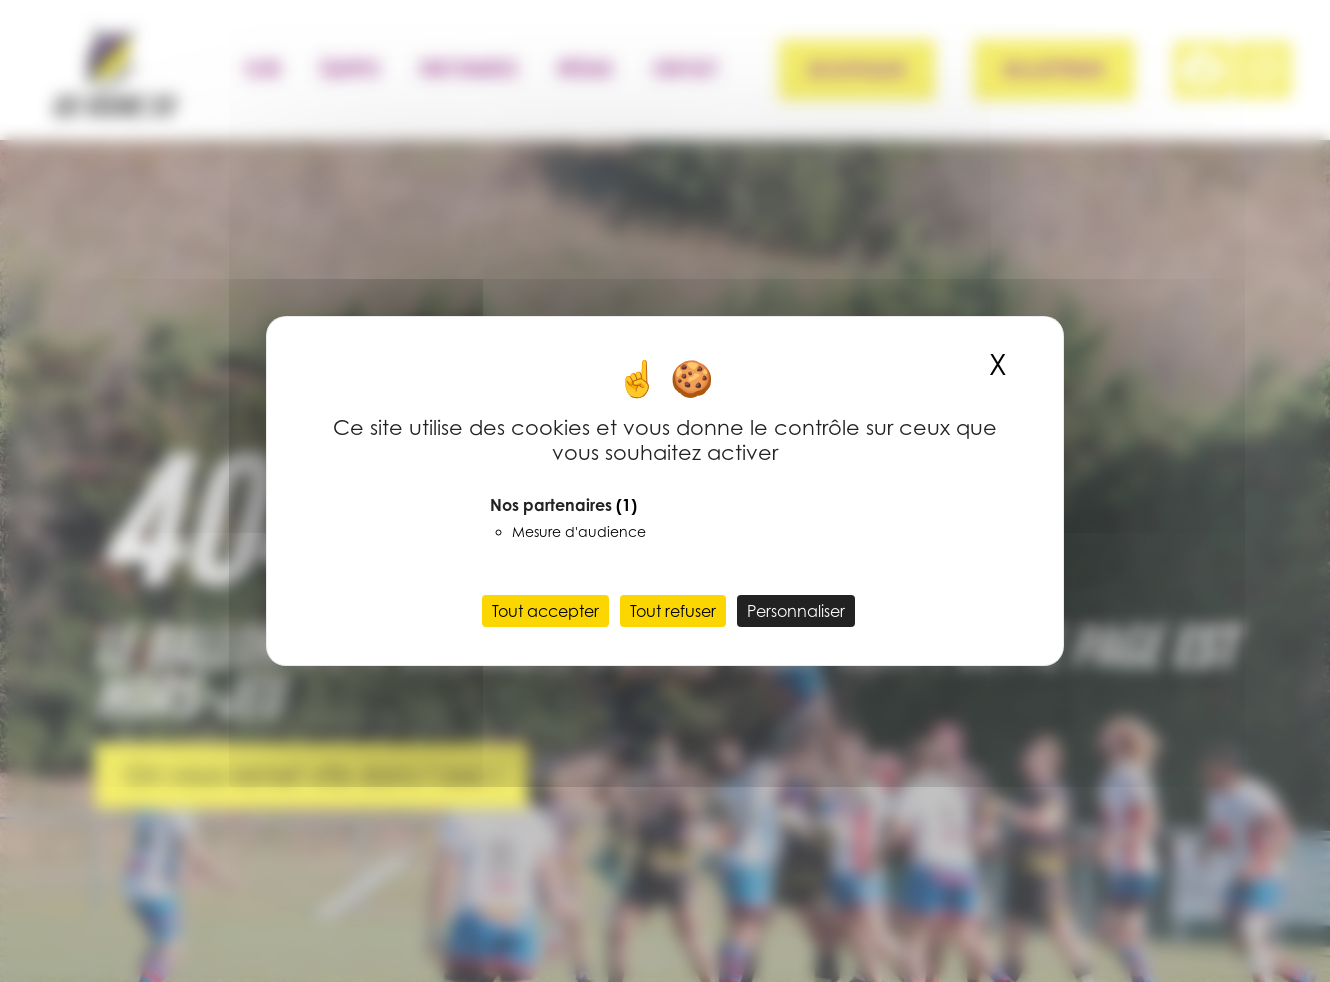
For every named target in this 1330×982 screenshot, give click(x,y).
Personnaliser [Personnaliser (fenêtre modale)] (796, 611)
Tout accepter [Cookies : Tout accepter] (545, 611)
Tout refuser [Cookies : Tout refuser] (673, 611)
